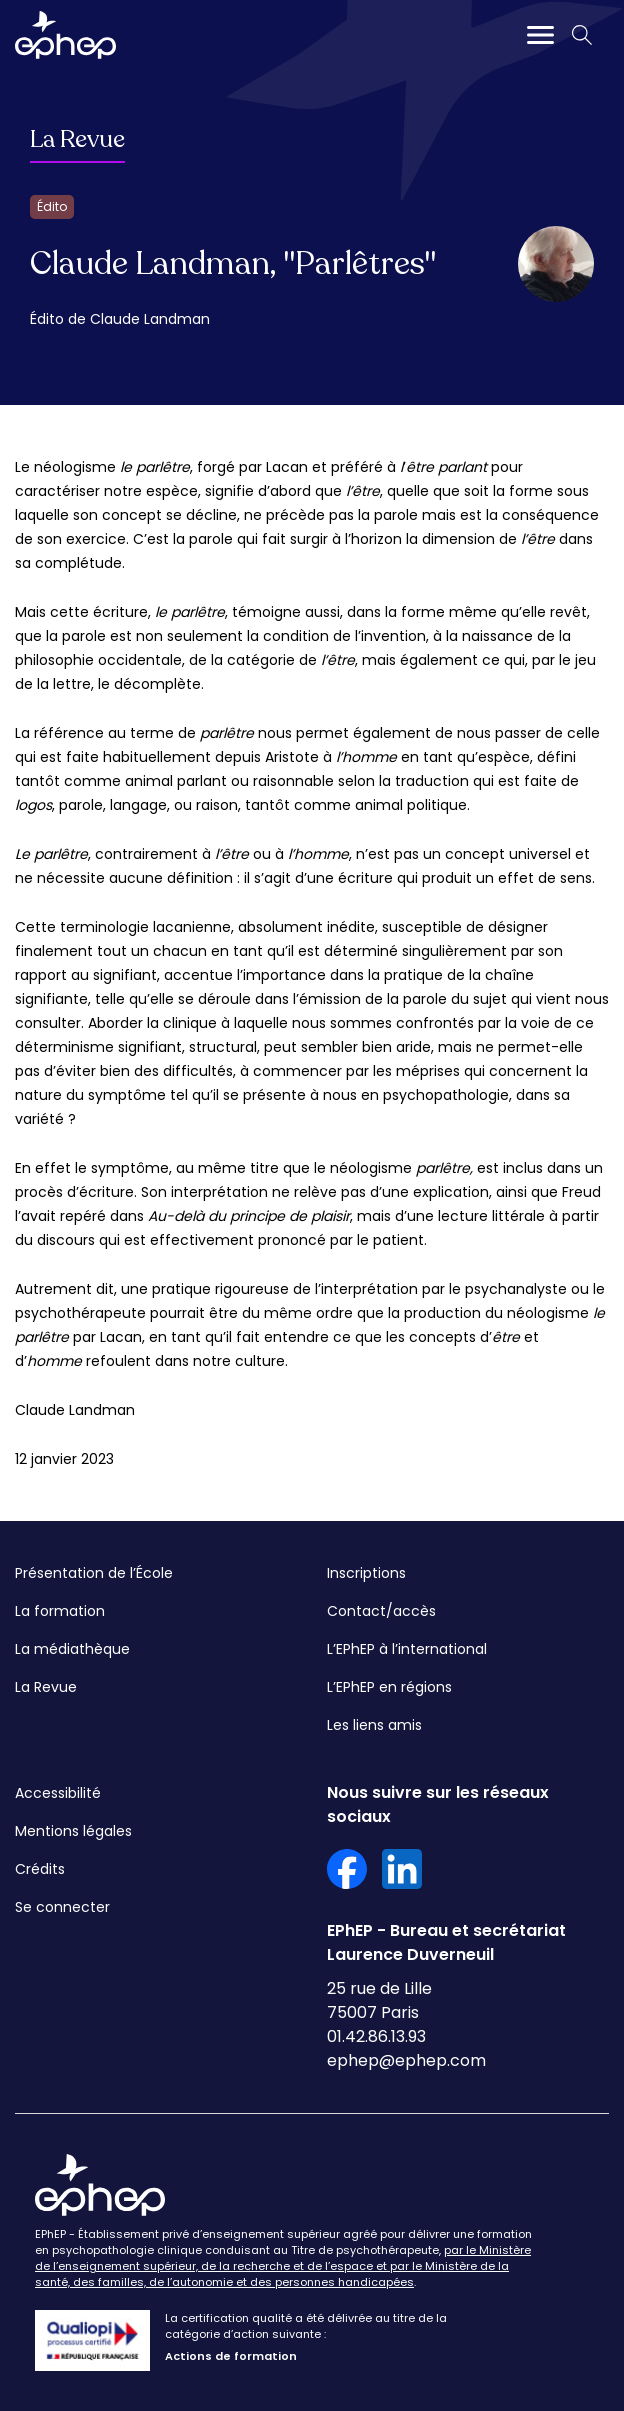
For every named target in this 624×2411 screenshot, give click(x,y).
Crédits (40, 1869)
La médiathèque (72, 1649)
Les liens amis (374, 1725)
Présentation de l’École (94, 1573)
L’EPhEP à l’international (407, 1649)
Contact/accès (381, 1611)
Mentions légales (73, 1831)
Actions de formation (231, 2356)
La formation (60, 1611)
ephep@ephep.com (406, 2060)
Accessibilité (58, 1793)
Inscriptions (366, 1573)
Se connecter (62, 1907)
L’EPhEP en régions (389, 1687)
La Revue (77, 139)
